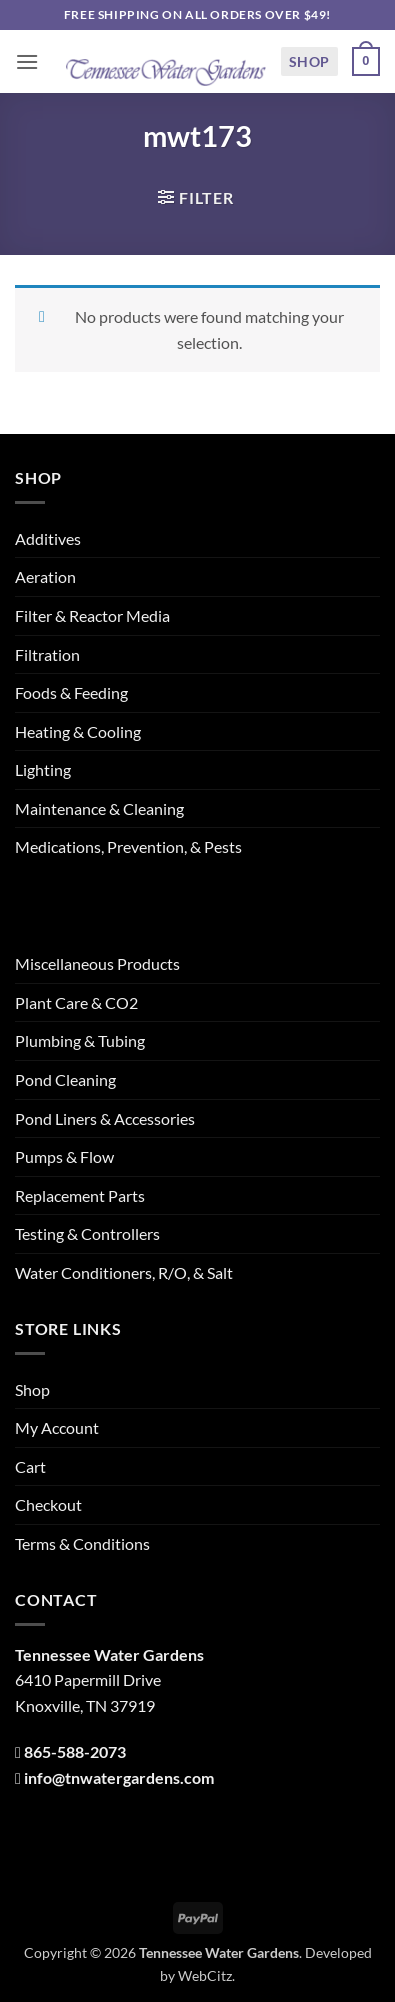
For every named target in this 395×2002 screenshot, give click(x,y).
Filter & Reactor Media (92, 615)
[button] (27, 61)
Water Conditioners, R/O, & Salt (124, 1272)
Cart (30, 1466)
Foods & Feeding (71, 692)
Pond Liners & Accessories (105, 1118)
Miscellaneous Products (97, 963)
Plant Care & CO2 (76, 1002)
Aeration (45, 576)
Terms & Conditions (82, 1543)
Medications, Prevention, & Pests (128, 846)
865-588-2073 (75, 1751)
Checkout (48, 1504)
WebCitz (205, 1975)
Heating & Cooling (78, 731)
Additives (48, 538)
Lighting (43, 769)
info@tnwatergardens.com (119, 1777)
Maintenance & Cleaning (99, 808)
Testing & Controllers (87, 1233)
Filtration (47, 654)
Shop (309, 61)
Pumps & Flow (64, 1156)
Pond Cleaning (65, 1079)
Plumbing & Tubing (80, 1040)
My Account (57, 1427)
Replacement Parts (80, 1195)
